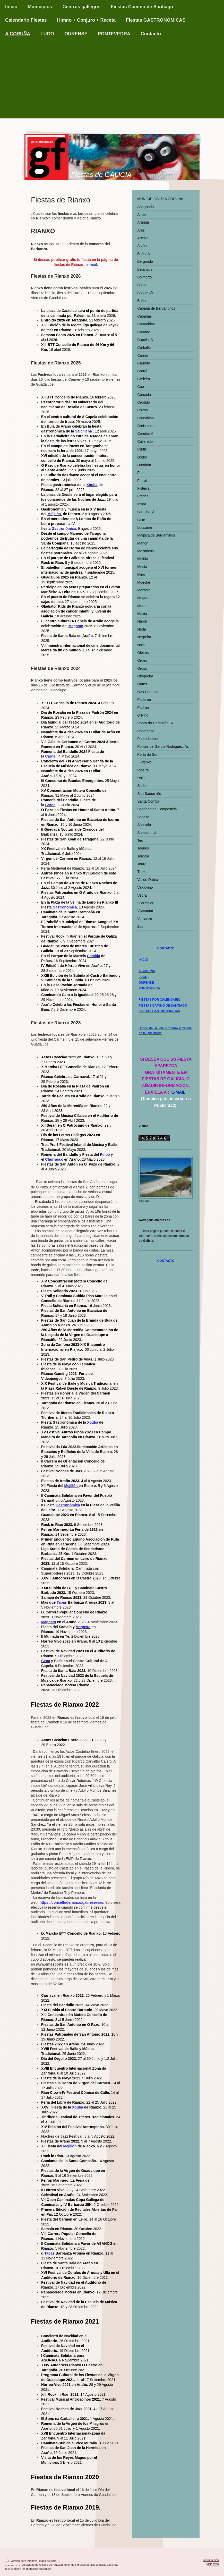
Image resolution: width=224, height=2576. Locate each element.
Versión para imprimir (21, 2560)
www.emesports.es (52, 1964)
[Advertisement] (112, 79)
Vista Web (212, 2563)
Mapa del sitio (47, 2560)
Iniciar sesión (211, 2560)
